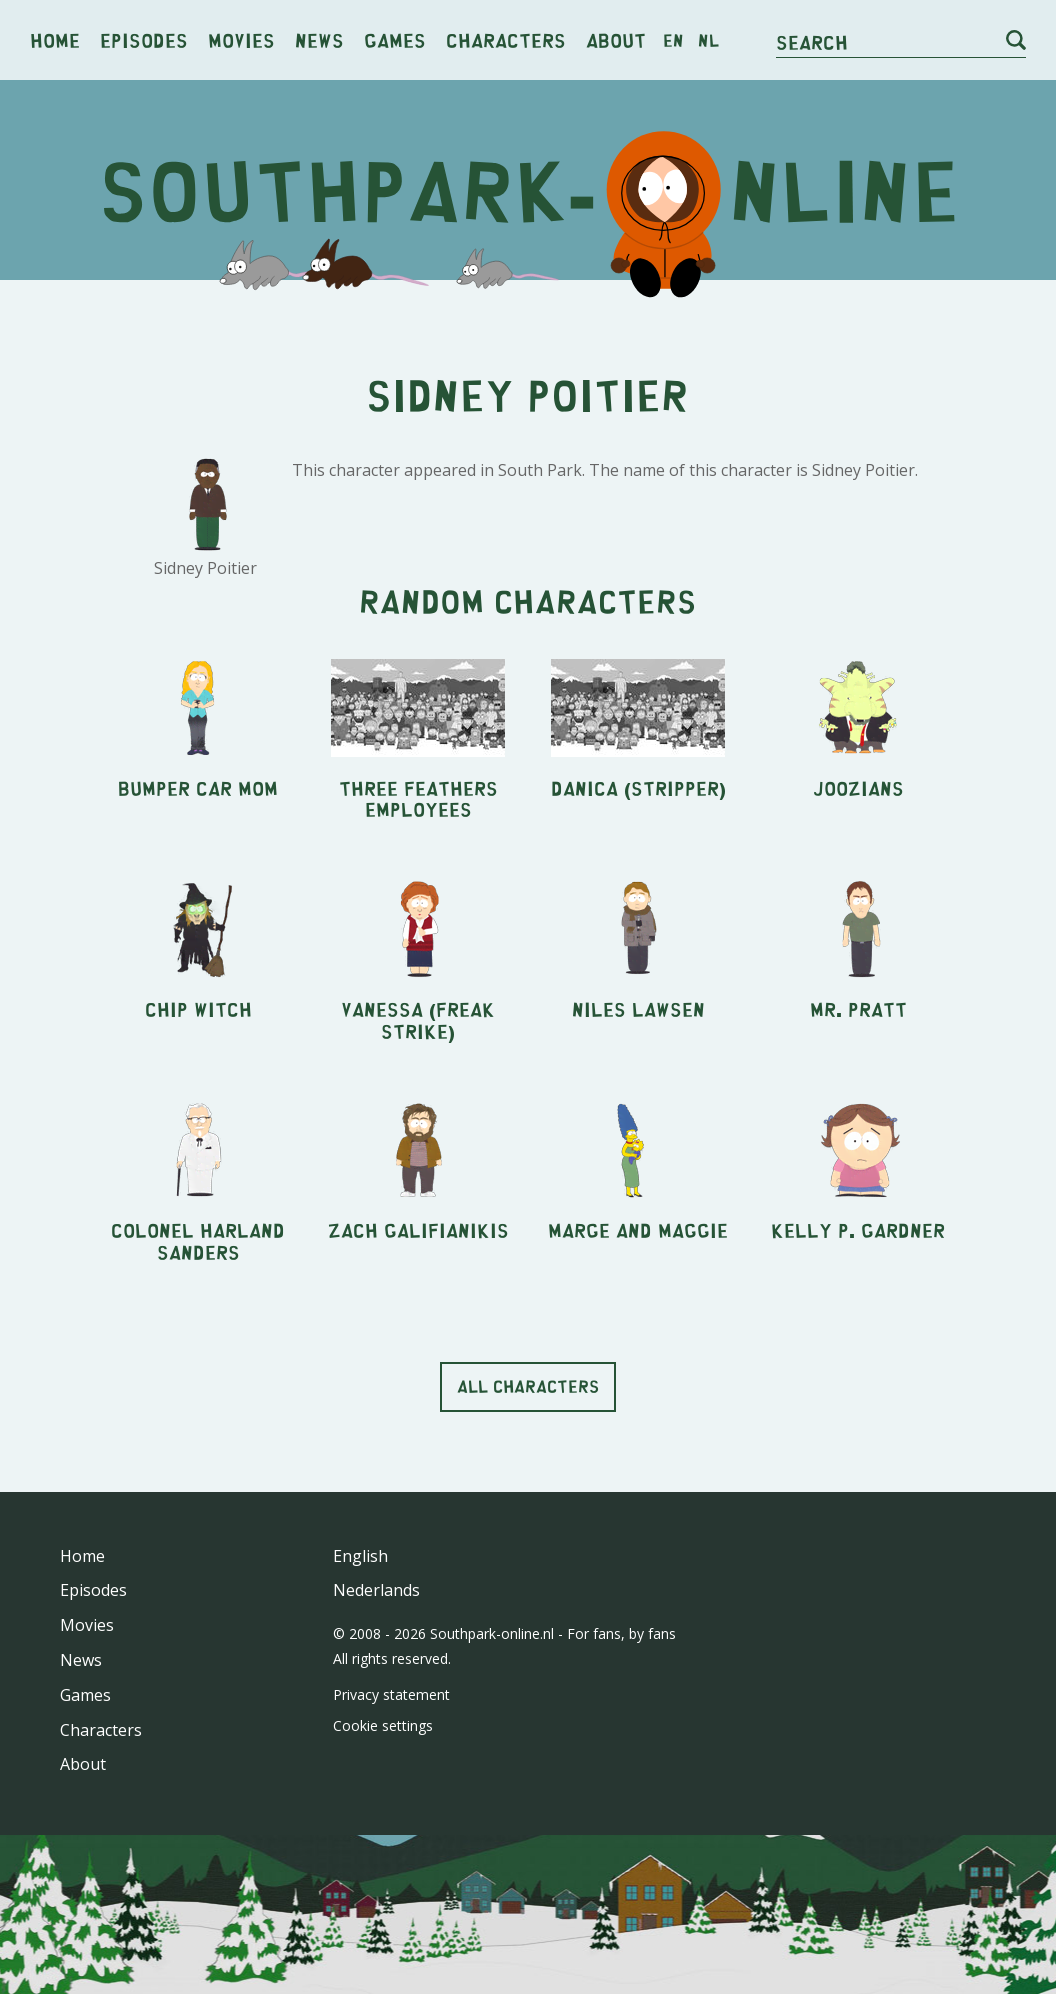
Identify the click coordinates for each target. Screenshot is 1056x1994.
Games (395, 39)
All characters (528, 1386)
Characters (506, 39)
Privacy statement (391, 1694)
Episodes (144, 39)
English (360, 1556)
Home (55, 39)
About (616, 39)
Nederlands (376, 1590)
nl (708, 40)
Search (812, 41)
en (673, 40)
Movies (241, 39)
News (319, 39)
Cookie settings (383, 1725)
